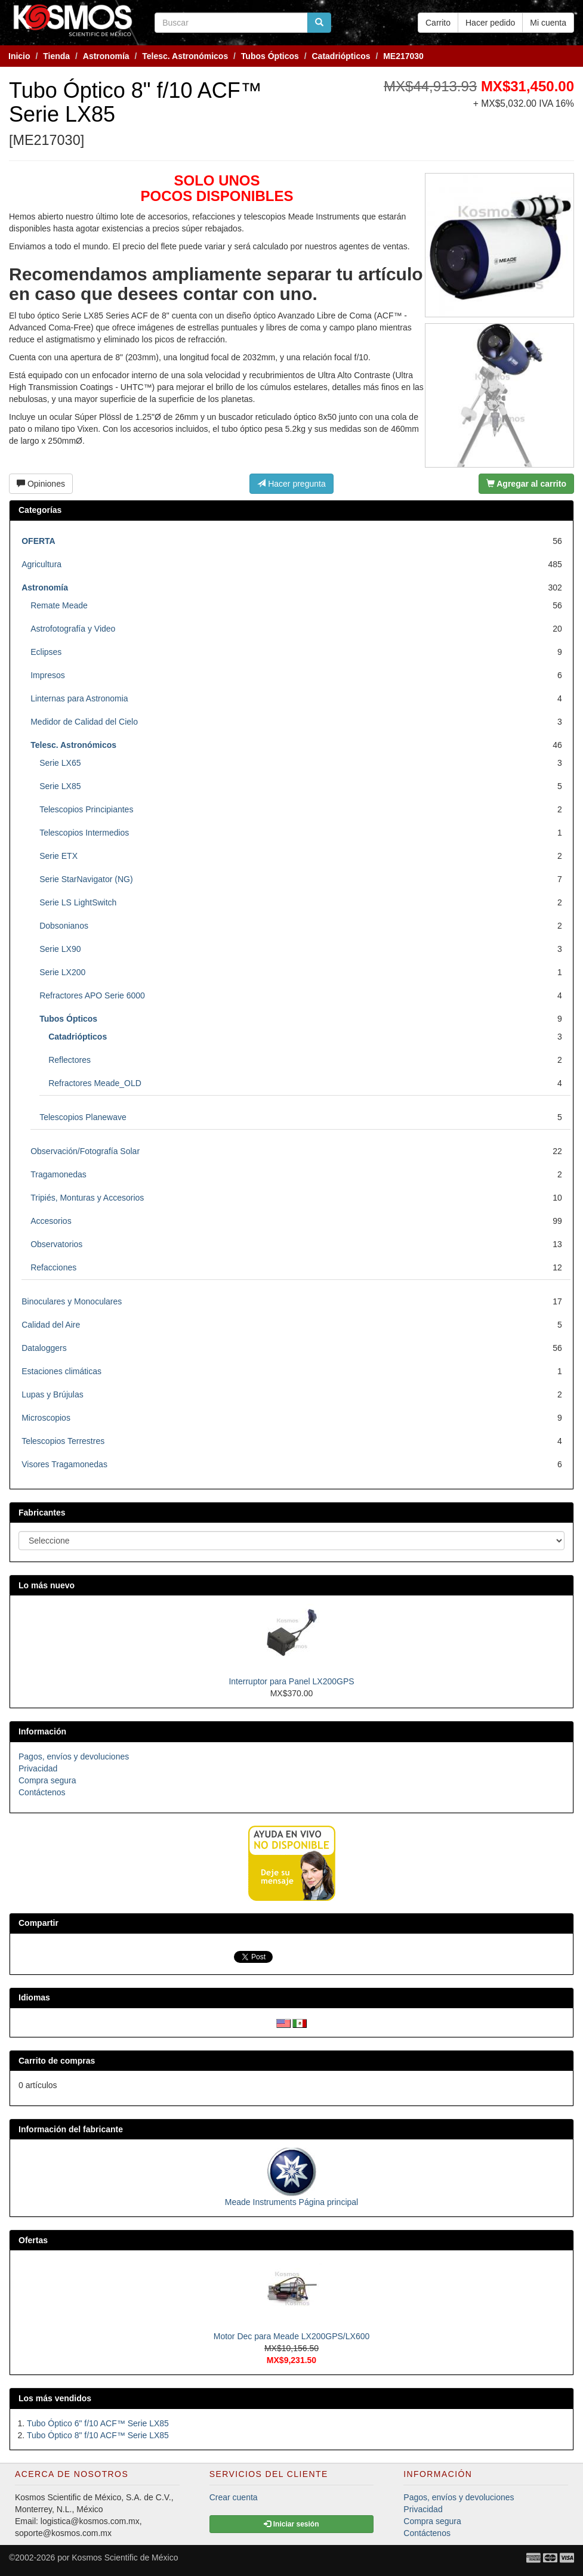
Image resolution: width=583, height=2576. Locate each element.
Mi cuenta (548, 22)
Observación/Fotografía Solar (85, 1151)
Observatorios (56, 1244)
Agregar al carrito (526, 483)
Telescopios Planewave (83, 1117)
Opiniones (41, 483)
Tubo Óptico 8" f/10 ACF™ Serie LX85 (98, 2435)
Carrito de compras (56, 2060)
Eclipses (45, 652)
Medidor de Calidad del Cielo (84, 721)
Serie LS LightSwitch (77, 902)
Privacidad (37, 1768)
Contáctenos (42, 1792)
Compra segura (47, 1780)
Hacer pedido (490, 22)
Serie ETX (58, 856)
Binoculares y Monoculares (71, 1301)
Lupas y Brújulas (52, 1394)
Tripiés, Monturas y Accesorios (87, 1197)
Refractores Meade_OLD (94, 1083)
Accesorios (50, 1221)
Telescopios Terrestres (62, 1441)
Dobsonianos (63, 925)
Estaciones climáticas (61, 1371)
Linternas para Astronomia (79, 698)
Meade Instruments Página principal (291, 2202)
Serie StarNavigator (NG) (85, 879)
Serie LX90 (60, 949)
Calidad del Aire (50, 1324)
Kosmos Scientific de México (125, 2557)
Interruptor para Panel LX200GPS (291, 1681)
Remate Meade (59, 605)
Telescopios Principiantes (86, 809)
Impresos (47, 675)
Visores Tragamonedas (64, 1464)
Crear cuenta (233, 2497)
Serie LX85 (60, 786)
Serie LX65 (60, 763)
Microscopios (45, 1417)
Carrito (438, 22)
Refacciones (53, 1267)
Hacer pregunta (291, 483)
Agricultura (41, 564)
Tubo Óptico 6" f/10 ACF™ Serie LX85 (98, 2423)
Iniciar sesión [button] (291, 2524)
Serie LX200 (62, 972)
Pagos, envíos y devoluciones (73, 1756)
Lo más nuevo (46, 1585)
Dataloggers (44, 1348)
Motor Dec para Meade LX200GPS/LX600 (292, 2336)
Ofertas (33, 2240)
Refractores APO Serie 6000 (92, 995)
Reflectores (69, 1060)
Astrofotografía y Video (72, 628)
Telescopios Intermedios (84, 832)
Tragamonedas (58, 1174)
